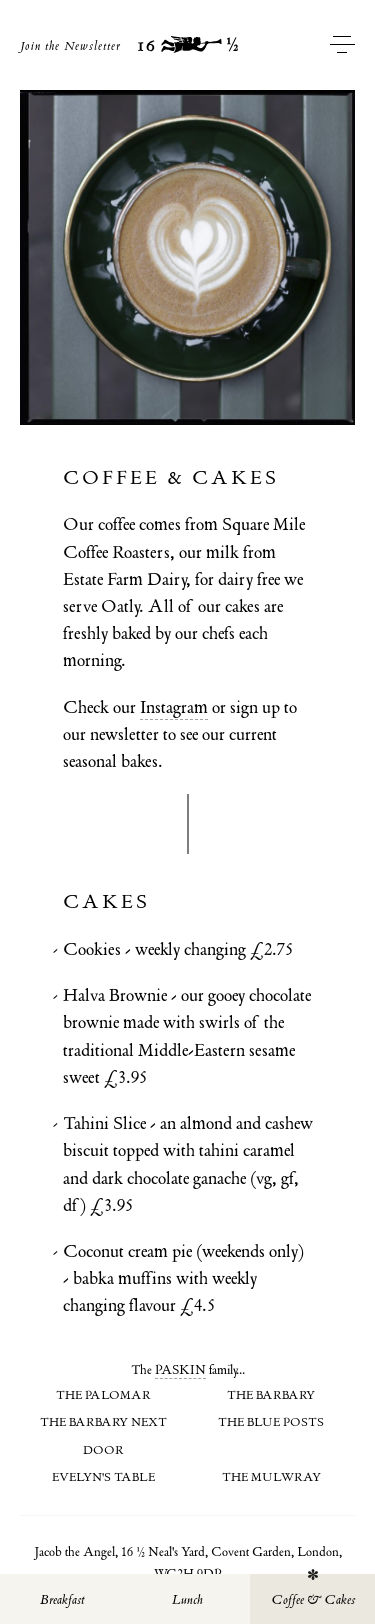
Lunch (187, 1599)
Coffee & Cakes (313, 1599)
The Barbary (271, 1395)
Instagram (174, 707)
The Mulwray (271, 1477)
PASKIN (180, 1370)
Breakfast (62, 1599)
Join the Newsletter (70, 46)
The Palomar (103, 1395)
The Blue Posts (271, 1422)
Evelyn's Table (103, 1477)
